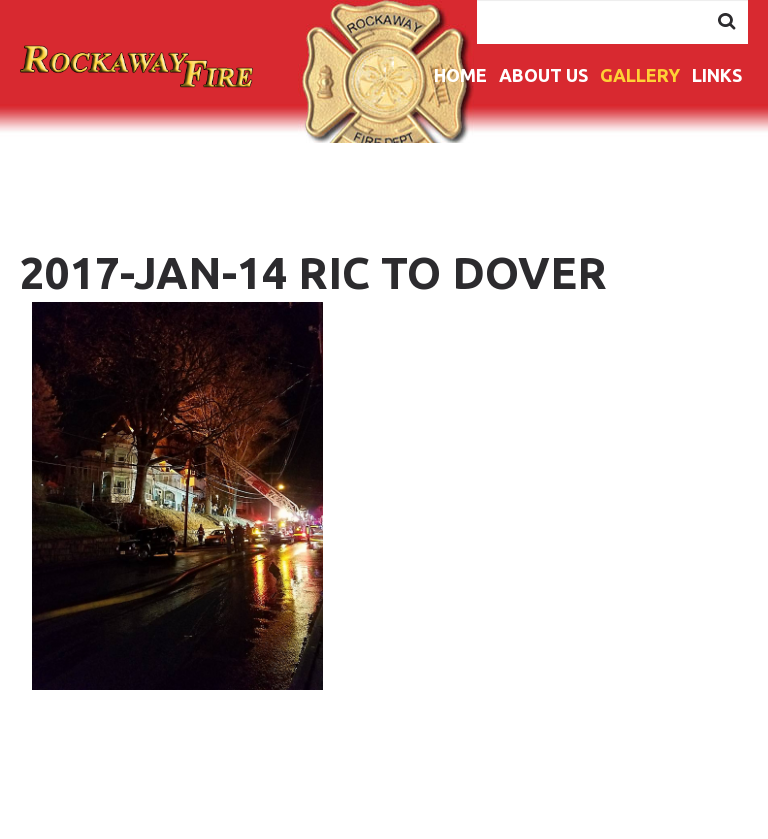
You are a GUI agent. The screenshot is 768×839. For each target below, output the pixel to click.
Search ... (477, 0)
